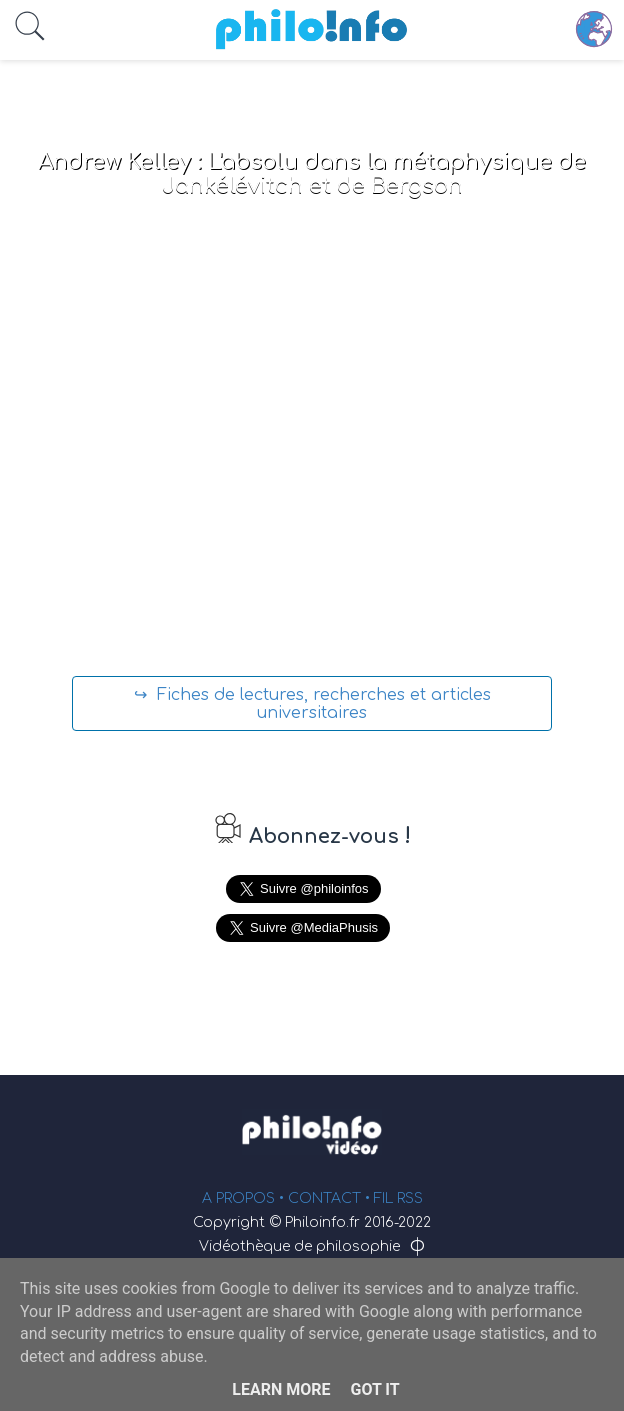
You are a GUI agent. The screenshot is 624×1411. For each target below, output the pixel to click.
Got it (374, 1389)
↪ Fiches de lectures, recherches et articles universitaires (312, 704)
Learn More (281, 1389)
